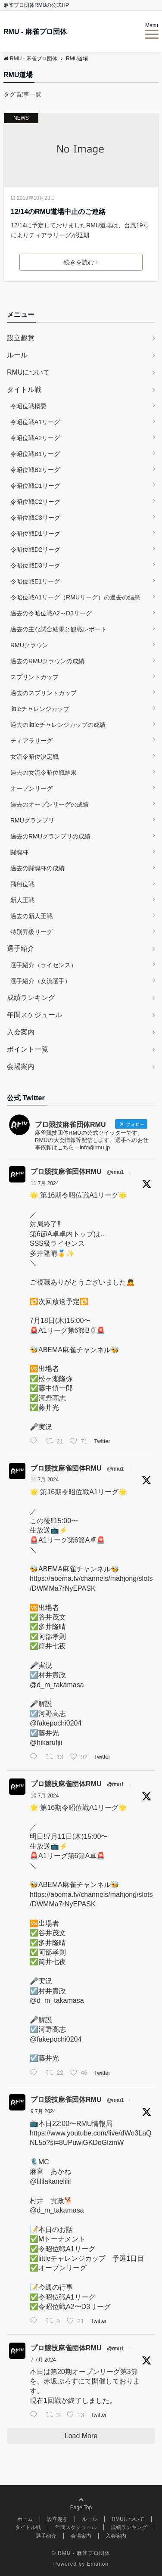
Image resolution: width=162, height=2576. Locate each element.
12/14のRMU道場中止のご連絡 (58, 211)
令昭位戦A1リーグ (35, 422)
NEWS (21, 118)
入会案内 (20, 1032)
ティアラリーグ (31, 740)
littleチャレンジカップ (39, 708)
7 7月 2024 (43, 2360)
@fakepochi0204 (55, 1723)
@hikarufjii (46, 1742)
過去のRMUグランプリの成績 (50, 836)
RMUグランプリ (32, 820)
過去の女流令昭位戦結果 (43, 772)
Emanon (98, 2564)
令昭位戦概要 (28, 406)
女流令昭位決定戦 (34, 756)
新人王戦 (22, 900)
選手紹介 (20, 948)
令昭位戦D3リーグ (35, 565)
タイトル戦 (24, 389)
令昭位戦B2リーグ (35, 469)
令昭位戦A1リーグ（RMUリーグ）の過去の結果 (75, 597)
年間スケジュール (34, 1014)
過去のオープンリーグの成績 (49, 804)
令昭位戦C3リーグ (35, 517)
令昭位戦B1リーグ (35, 453)
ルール (17, 355)
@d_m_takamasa (57, 1684)
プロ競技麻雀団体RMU (66, 1171)
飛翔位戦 (22, 884)
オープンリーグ (31, 788)
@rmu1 (115, 1172)
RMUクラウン (29, 645)
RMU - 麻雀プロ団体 (35, 31)
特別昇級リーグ (31, 931)
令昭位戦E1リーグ (35, 581)
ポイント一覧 (27, 1049)
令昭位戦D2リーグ (35, 549)
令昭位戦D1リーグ (35, 533)
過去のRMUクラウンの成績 (47, 661)
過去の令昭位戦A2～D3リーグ (51, 613)
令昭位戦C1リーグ (35, 485)
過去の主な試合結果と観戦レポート (58, 629)
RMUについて (28, 372)
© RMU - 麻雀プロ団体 (81, 2553)
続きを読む (81, 262)
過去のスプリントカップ (43, 692)
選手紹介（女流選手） (40, 981)
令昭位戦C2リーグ (35, 501)
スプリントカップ (34, 676)
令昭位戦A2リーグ (35, 438)
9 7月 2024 (43, 2111)
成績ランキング (31, 997)
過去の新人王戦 (31, 915)
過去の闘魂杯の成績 (37, 868)
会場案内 (20, 1066)
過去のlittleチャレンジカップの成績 (58, 724)
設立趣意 (20, 337)
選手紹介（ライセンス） (43, 965)
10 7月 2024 (45, 1796)
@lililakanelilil (50, 2181)
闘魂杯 (19, 852)
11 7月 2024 (45, 1183)
